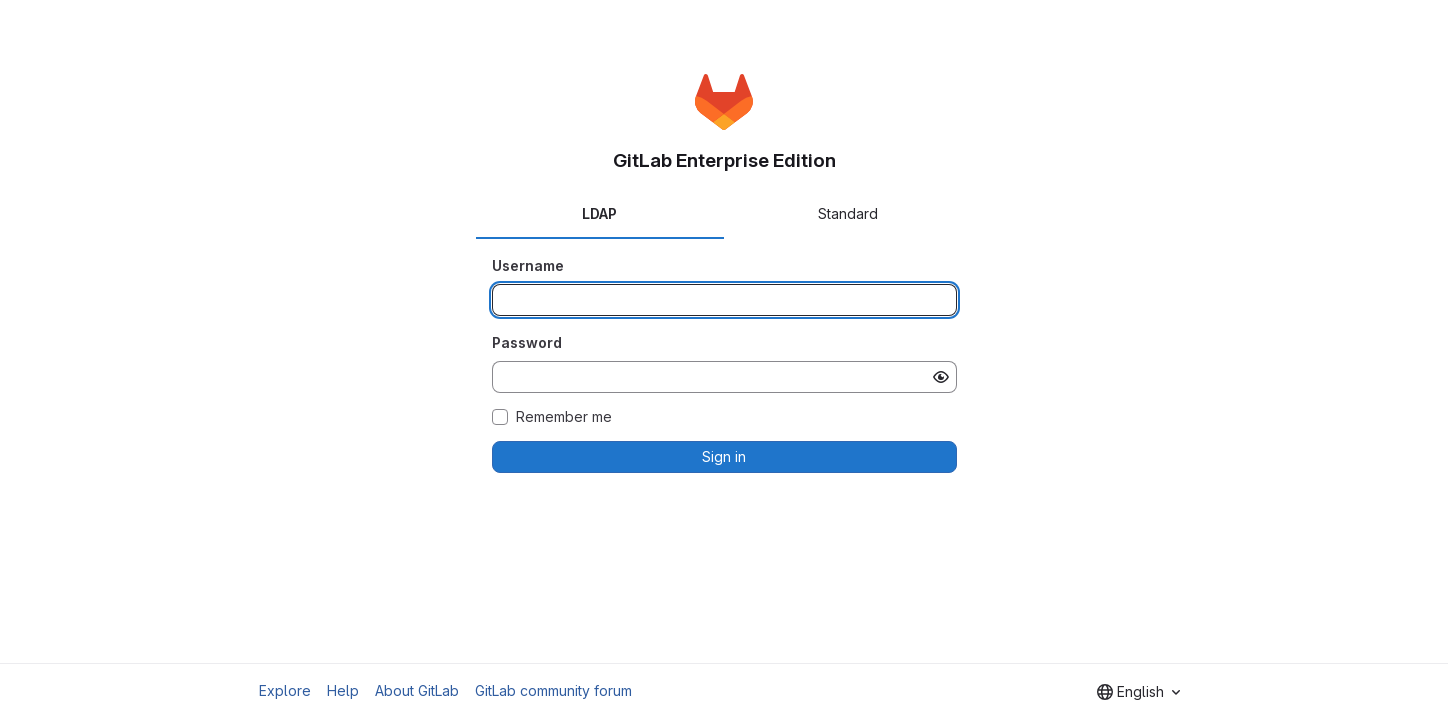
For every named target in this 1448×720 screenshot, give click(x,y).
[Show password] (941, 377)
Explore (285, 690)
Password (527, 342)
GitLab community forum (553, 690)
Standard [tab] (848, 213)
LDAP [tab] (599, 213)
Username (528, 265)
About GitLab (417, 690)
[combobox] (1138, 692)
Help (343, 690)
